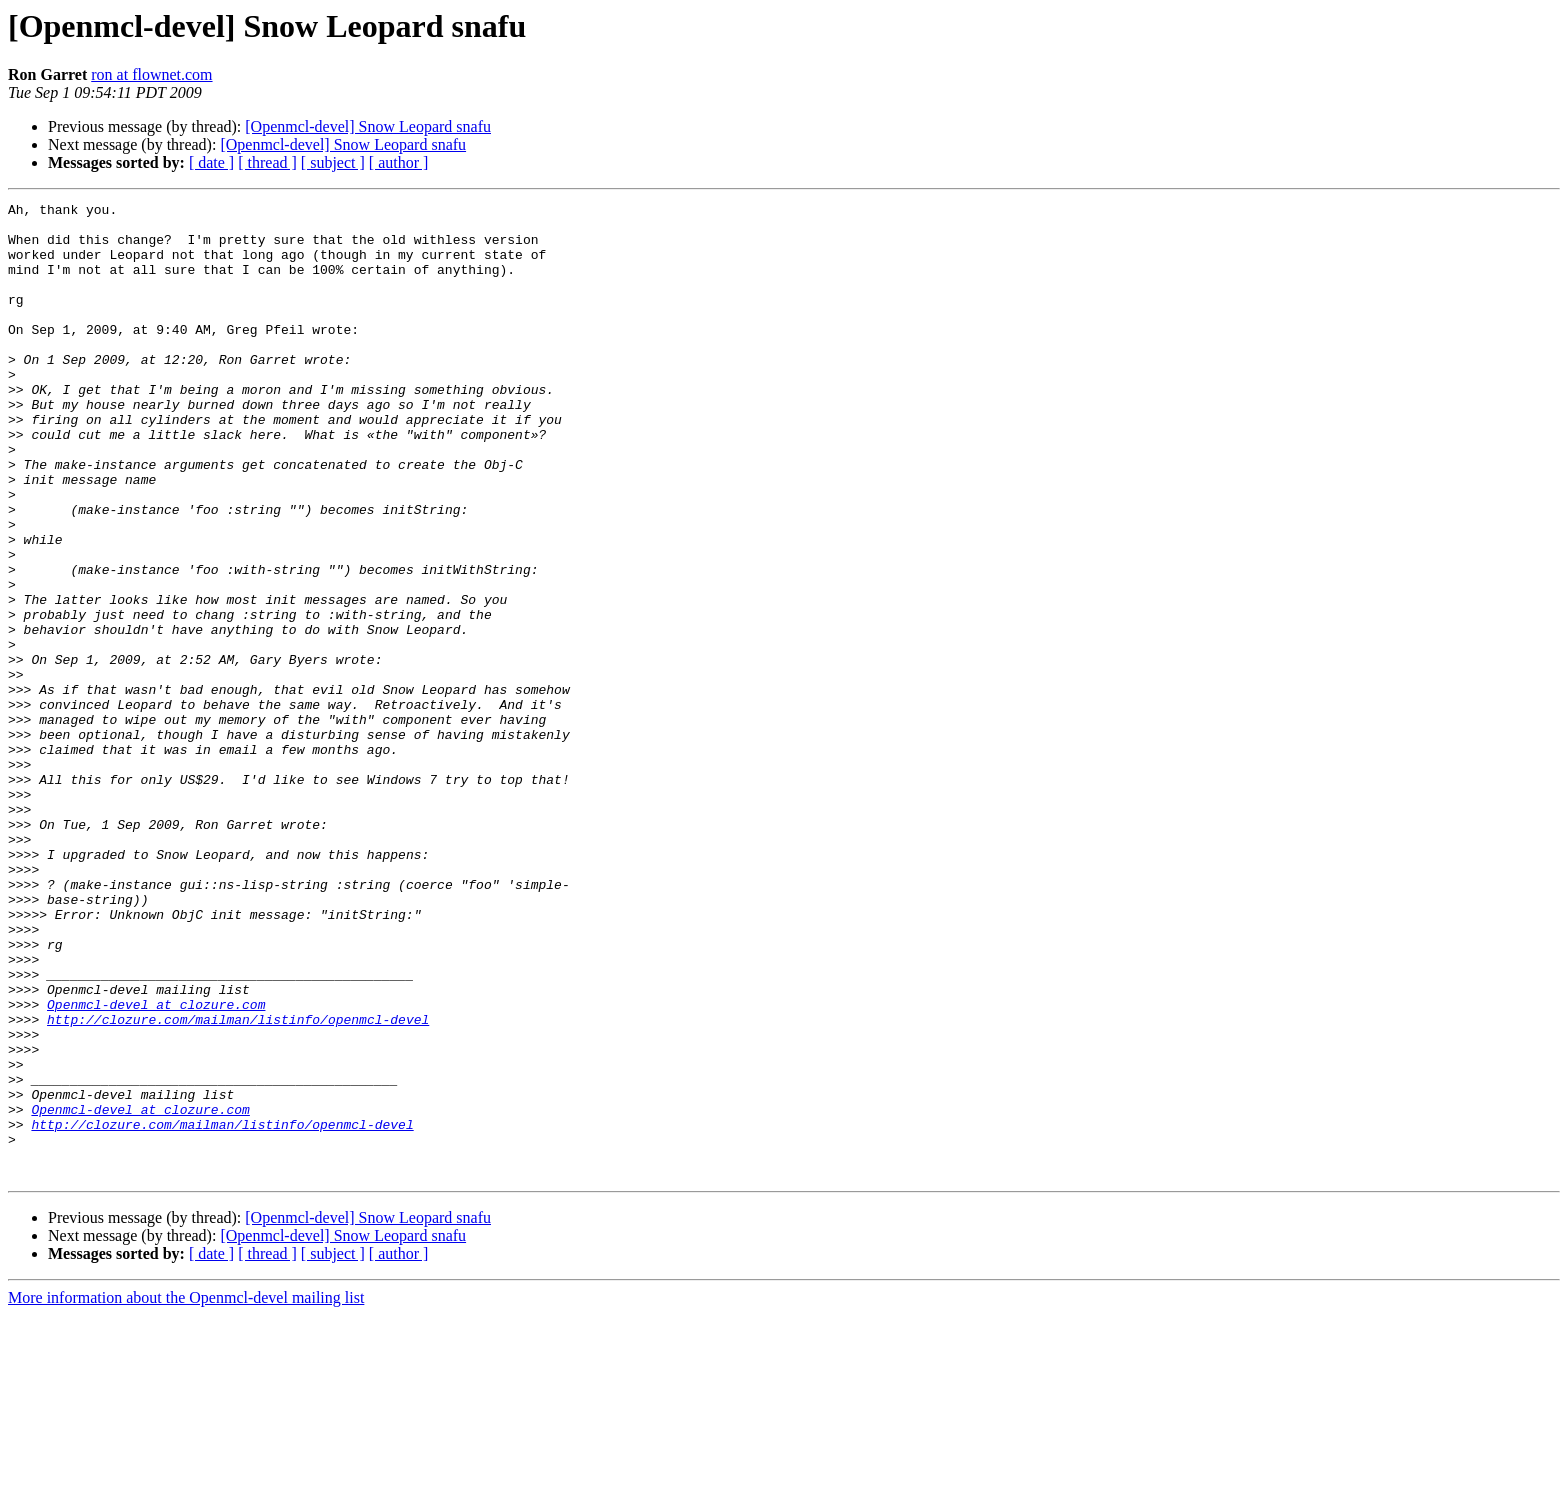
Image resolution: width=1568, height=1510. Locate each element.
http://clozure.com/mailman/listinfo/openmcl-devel (238, 1184)
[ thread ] (267, 162)
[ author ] (399, 162)
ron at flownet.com (151, 74)
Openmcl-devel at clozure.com (156, 1166)
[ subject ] (333, 162)
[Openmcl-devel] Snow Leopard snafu (368, 126)
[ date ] (211, 162)
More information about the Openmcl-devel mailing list (186, 1492)
